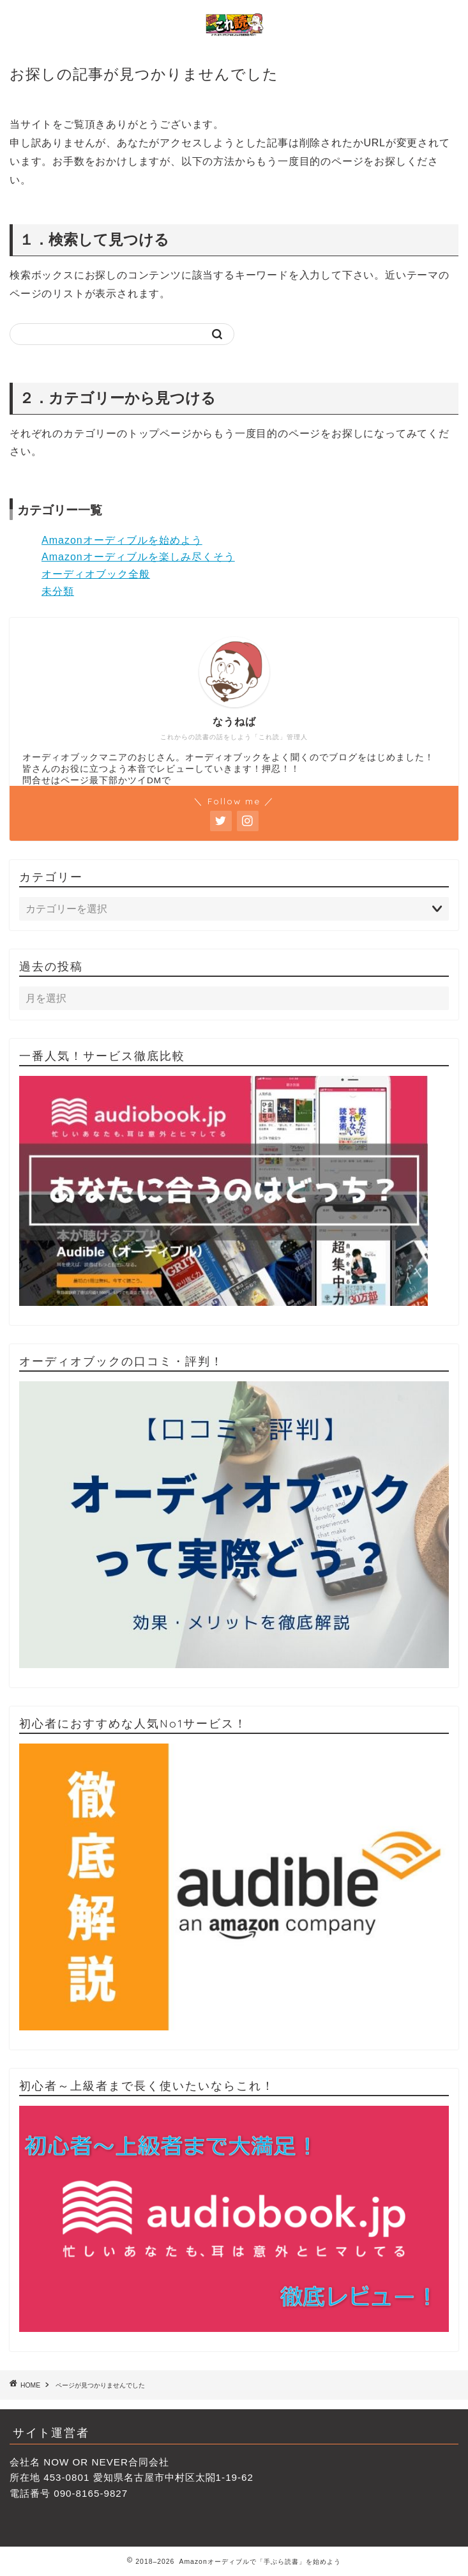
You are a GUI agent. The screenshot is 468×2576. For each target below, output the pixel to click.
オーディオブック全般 (96, 574)
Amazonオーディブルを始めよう (122, 540)
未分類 (58, 591)
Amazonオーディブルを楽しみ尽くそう (138, 556)
